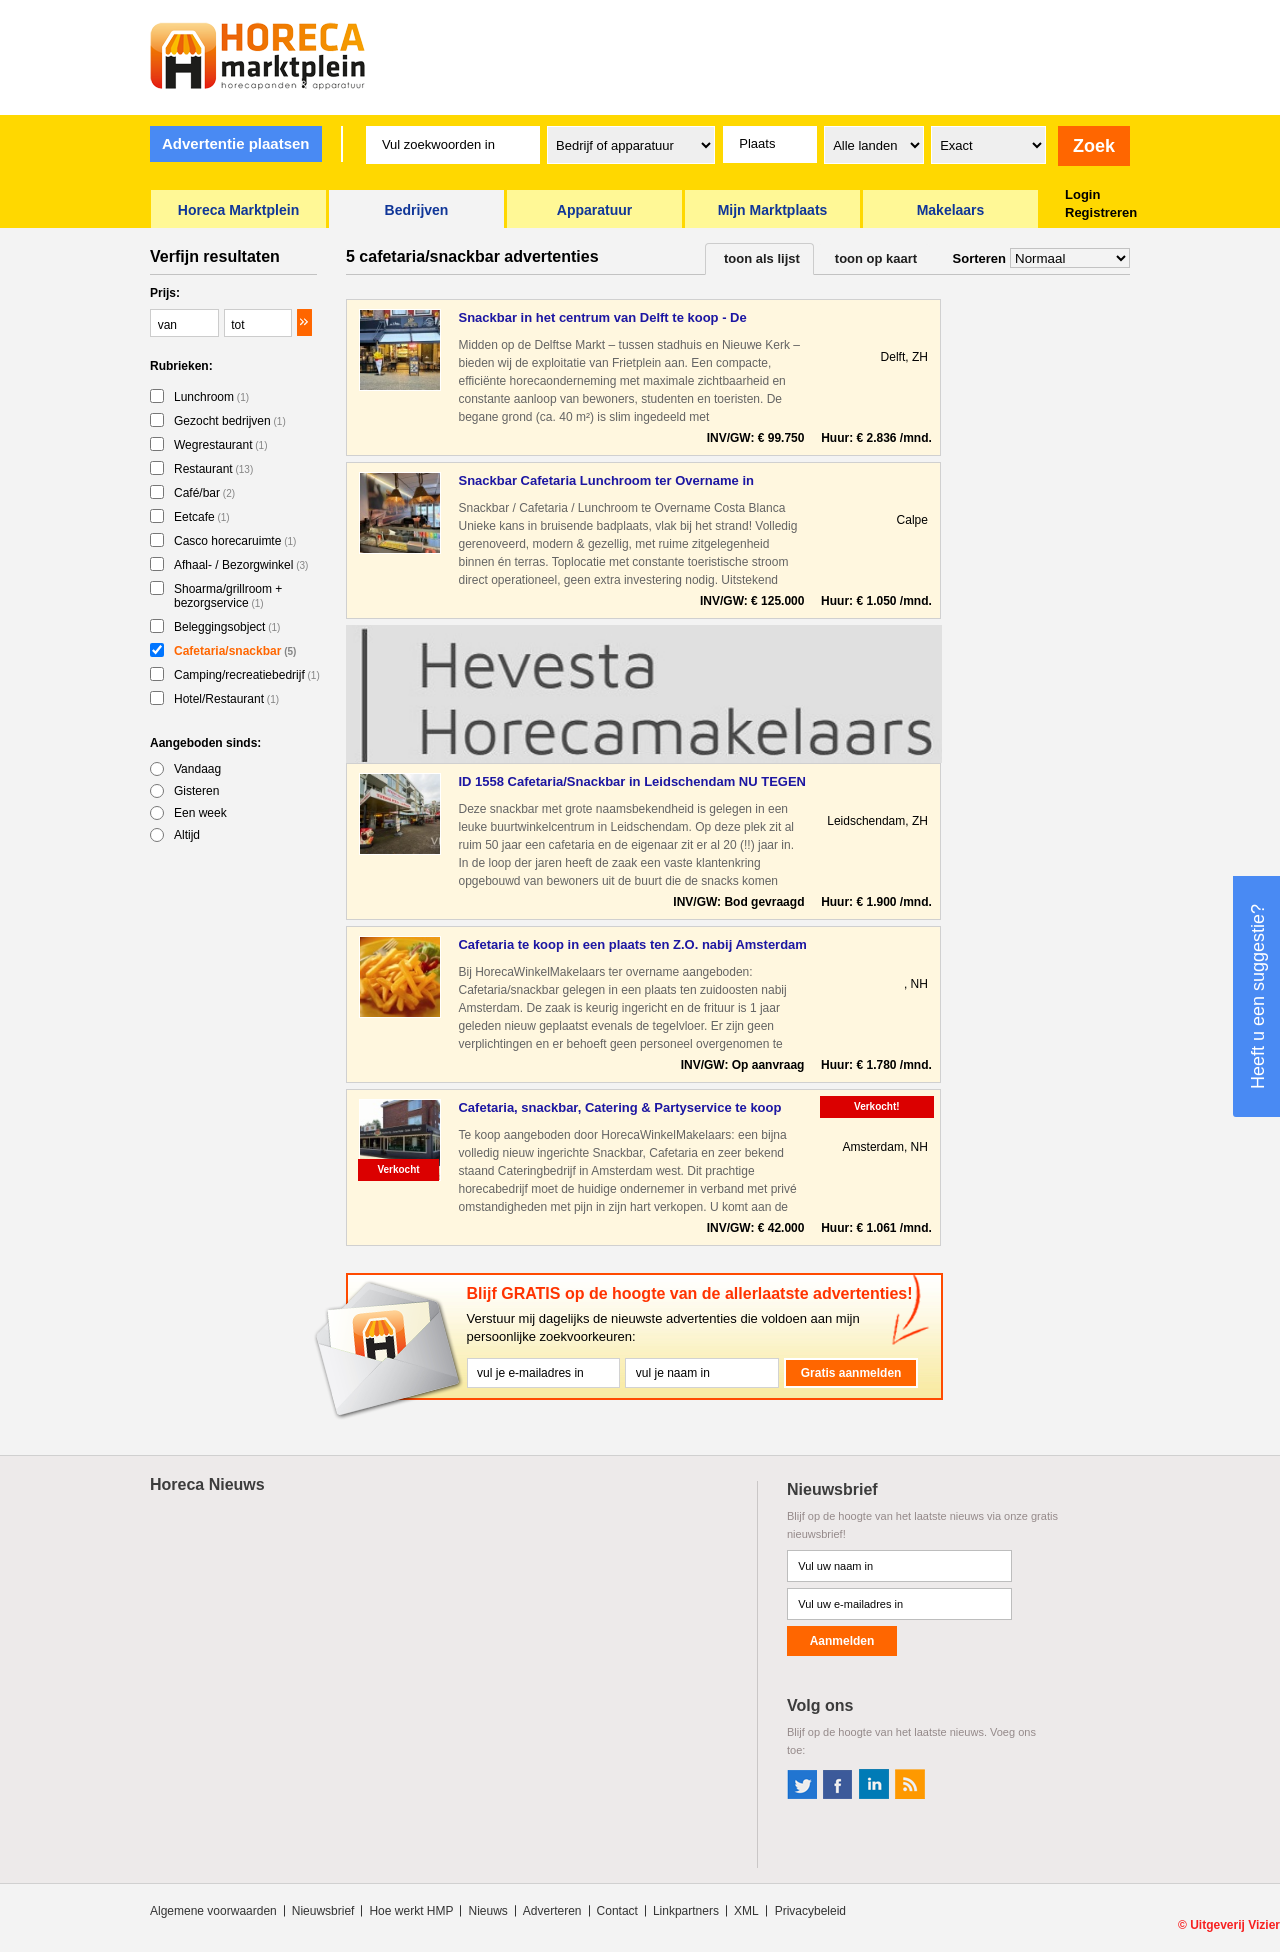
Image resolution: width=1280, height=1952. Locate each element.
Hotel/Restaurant (226, 699)
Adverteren (552, 1911)
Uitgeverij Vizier (1235, 1925)
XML (746, 1911)
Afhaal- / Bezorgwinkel (241, 565)
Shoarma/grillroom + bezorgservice (228, 596)
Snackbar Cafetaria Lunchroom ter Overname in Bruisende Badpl (605, 481)
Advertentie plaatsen (236, 143)
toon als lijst (762, 258)
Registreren (1101, 212)
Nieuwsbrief (323, 1911)
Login (1082, 194)
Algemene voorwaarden (213, 1911)
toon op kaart (876, 258)
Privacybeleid (810, 1911)
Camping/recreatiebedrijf (247, 675)
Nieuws (487, 1911)
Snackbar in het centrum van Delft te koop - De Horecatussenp (602, 318)
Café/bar (204, 493)
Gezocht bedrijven (230, 421)
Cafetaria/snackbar (235, 651)
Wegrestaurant (221, 445)
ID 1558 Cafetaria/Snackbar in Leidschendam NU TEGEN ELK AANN (632, 782)
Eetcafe (202, 517)
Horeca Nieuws (207, 1484)
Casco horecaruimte (235, 541)
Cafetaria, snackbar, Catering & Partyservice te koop (619, 1107)
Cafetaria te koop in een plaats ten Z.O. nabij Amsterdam (632, 944)
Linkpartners (686, 1911)
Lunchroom (211, 397)
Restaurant (213, 469)
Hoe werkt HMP (411, 1911)
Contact (617, 1911)
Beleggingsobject (227, 627)
